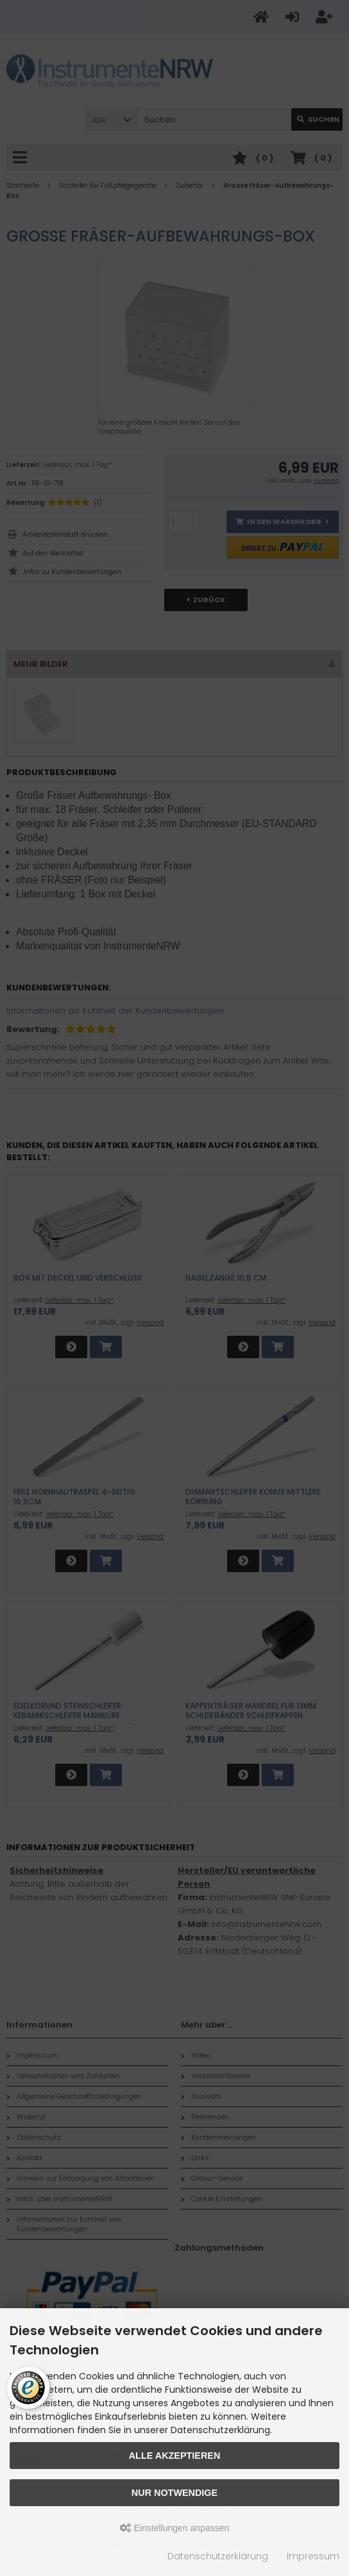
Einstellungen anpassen (175, 2528)
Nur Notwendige (174, 2493)
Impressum (313, 2556)
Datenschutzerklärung (217, 2556)
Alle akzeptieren (175, 2455)
